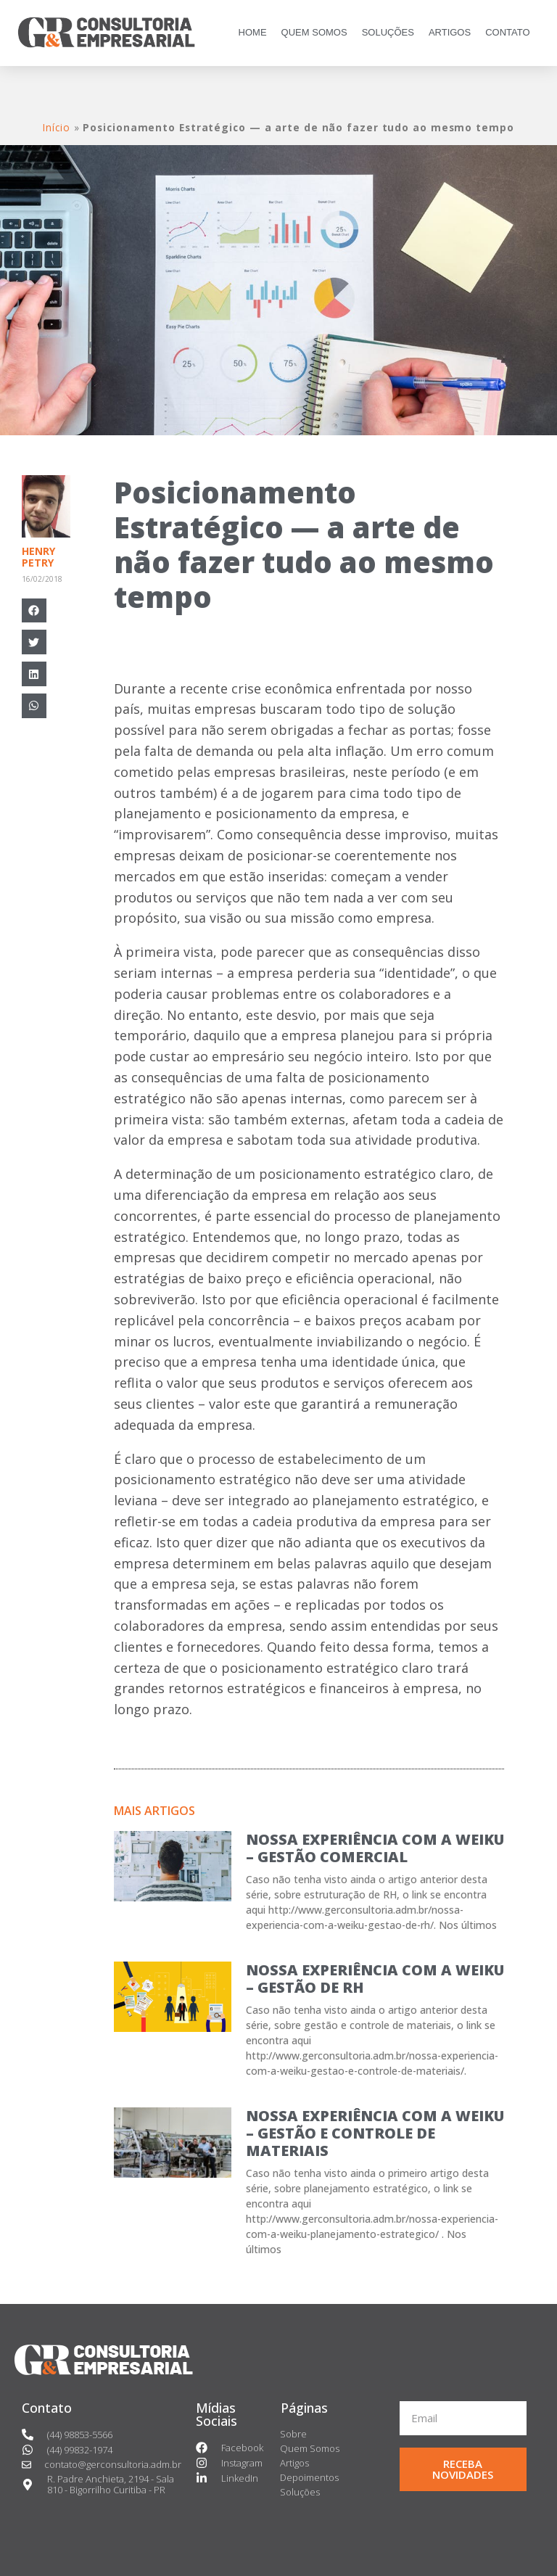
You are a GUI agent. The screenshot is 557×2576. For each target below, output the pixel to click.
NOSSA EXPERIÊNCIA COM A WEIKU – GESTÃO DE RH (375, 1978)
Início (56, 127)
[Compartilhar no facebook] (34, 610)
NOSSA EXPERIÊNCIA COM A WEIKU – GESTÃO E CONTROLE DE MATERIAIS (375, 2133)
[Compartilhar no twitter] (34, 642)
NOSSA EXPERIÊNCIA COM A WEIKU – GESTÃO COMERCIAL (375, 1848)
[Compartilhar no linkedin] (34, 674)
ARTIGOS (450, 32)
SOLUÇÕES (388, 32)
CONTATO (507, 32)
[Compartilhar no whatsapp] (34, 706)
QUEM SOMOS (314, 32)
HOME (253, 32)
